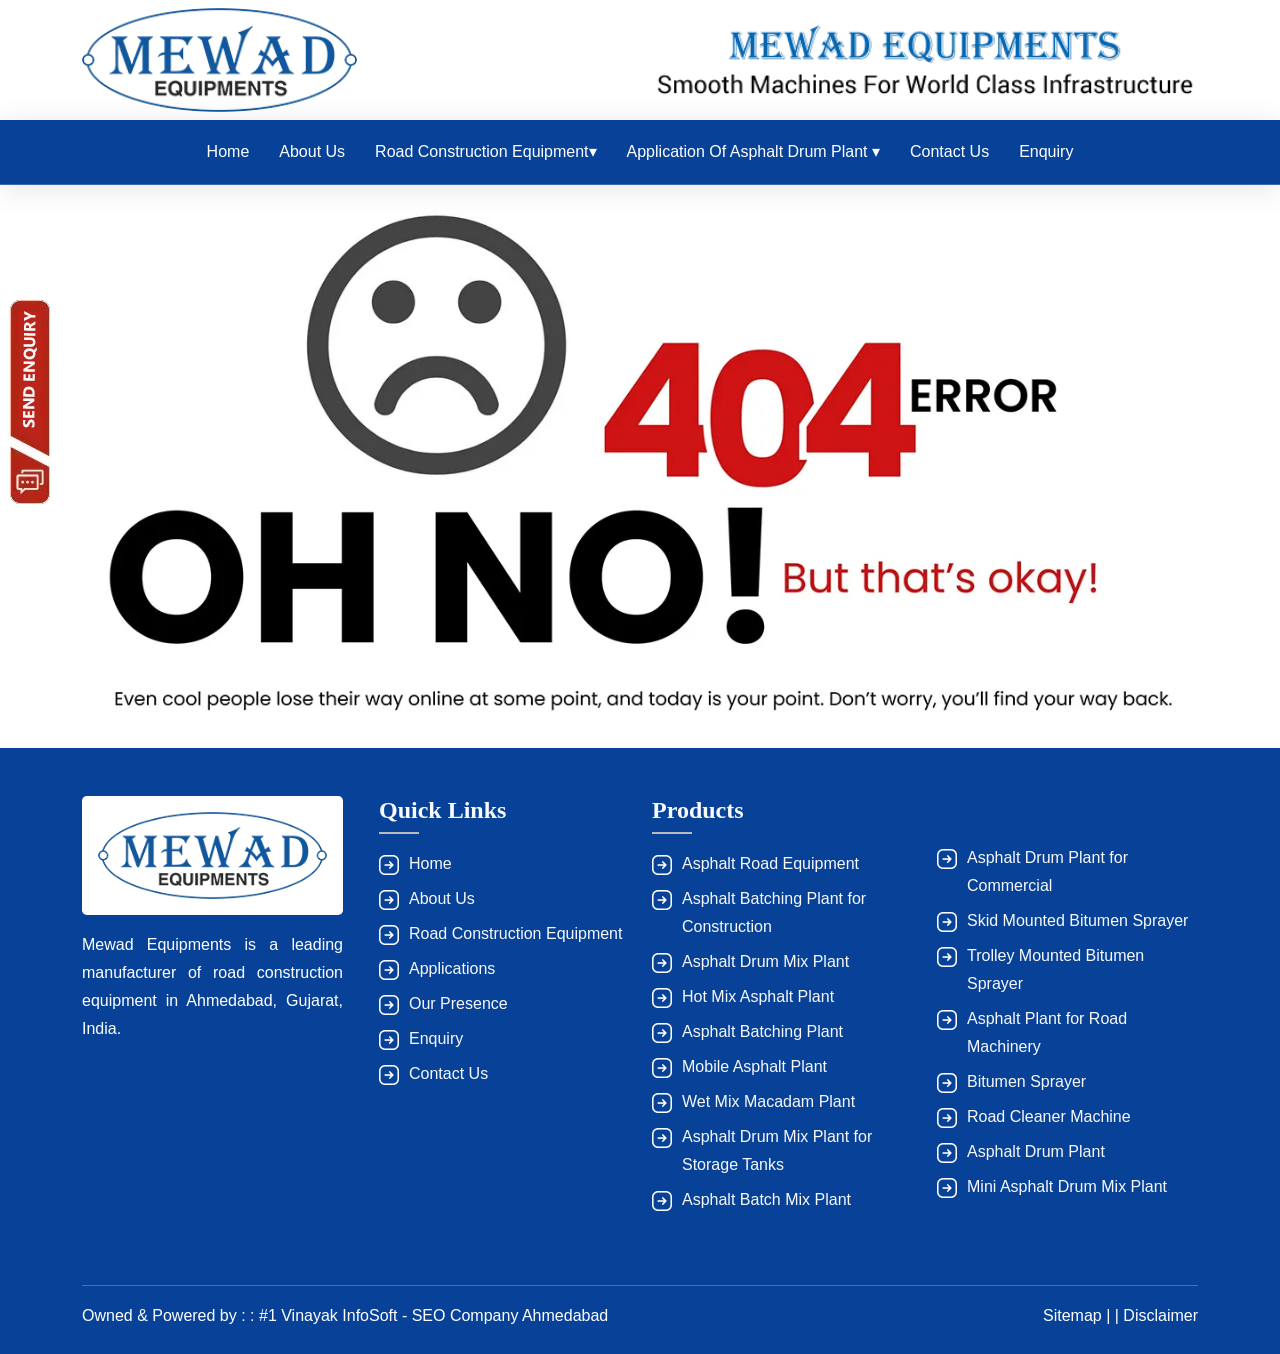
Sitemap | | (1083, 1315)
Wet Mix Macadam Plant (768, 1101)
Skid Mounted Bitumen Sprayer (1077, 920)
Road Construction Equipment (515, 933)
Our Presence (458, 1003)
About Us (312, 151)
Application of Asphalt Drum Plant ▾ (753, 151)
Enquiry (1046, 151)
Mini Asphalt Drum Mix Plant (1067, 1186)
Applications (452, 968)
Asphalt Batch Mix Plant (766, 1199)
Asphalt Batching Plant (762, 1031)
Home (228, 151)
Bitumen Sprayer (1026, 1081)
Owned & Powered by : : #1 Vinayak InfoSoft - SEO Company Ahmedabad (345, 1315)
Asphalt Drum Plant (1036, 1151)
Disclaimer (1160, 1315)
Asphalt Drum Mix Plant (765, 961)
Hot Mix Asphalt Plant (758, 996)
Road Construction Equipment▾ (485, 151)
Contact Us (949, 151)
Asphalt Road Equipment (770, 863)
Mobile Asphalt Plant (754, 1066)
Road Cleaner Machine (1049, 1116)
